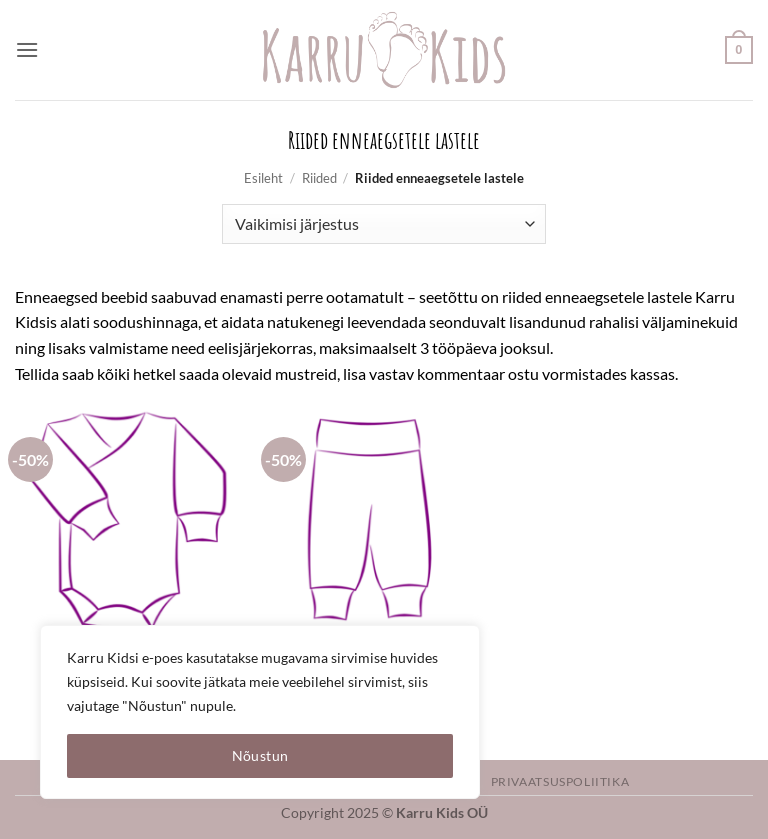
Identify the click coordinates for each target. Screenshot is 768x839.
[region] (260, 712)
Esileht (263, 178)
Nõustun (260, 755)
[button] (27, 49)
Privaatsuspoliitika (560, 781)
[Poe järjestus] (383, 224)
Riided (319, 178)
